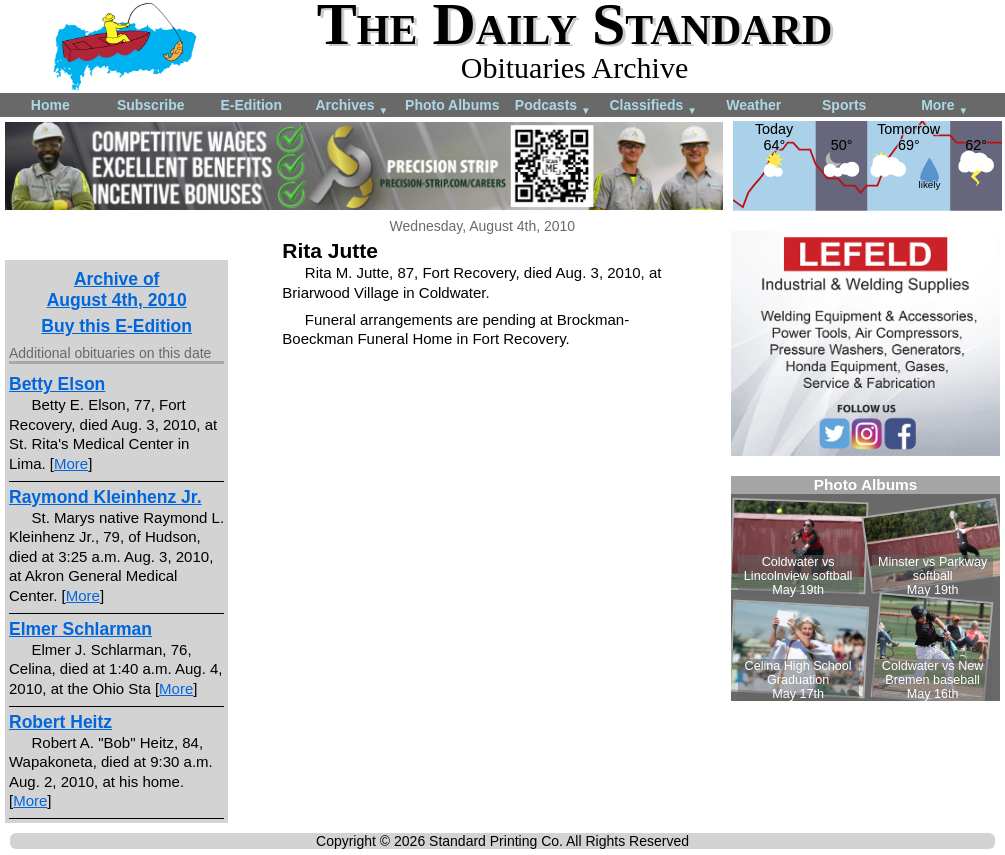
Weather (753, 105)
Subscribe (151, 105)
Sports (844, 105)
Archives (351, 106)
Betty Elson (57, 384)
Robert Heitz (60, 722)
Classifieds (653, 106)
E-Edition (251, 105)
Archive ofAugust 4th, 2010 (117, 289)
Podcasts (553, 106)
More (944, 106)
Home (50, 105)
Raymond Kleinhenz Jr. (105, 497)
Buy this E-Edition (116, 326)
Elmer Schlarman (80, 629)
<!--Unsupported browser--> (865, 588)
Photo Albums (452, 105)
